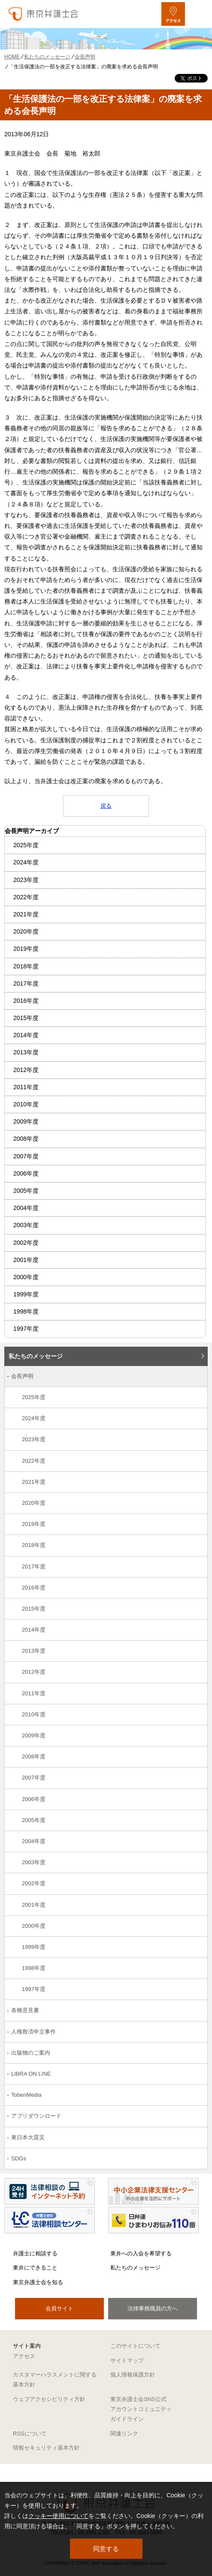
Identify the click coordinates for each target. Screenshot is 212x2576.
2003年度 (26, 1225)
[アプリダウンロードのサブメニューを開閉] (196, 2117)
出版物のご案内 (30, 2052)
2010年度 (26, 1104)
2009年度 (26, 1121)
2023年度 (26, 879)
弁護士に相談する (35, 2253)
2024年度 (26, 862)
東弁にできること (35, 2267)
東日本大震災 (28, 2137)
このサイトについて (135, 2346)
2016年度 (26, 1000)
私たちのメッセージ (36, 1356)
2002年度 (26, 1242)
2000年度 (26, 1277)
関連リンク (124, 2433)
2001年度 (26, 1259)
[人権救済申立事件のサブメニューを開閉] (196, 2032)
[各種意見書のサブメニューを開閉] (196, 2011)
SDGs (18, 2158)
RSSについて (30, 2433)
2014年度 (26, 1035)
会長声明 (22, 1376)
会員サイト (59, 2308)
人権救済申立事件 (33, 2031)
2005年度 (26, 1190)
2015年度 (26, 1017)
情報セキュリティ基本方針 (46, 2447)
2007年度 (26, 1156)
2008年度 (26, 1138)
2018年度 (26, 966)
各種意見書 (25, 2010)
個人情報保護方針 (132, 2374)
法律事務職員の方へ (152, 2308)
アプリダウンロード (36, 2116)
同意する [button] (106, 2548)
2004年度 (26, 1207)
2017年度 (26, 983)
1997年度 (26, 1328)
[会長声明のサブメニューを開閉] (196, 1377)
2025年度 (26, 845)
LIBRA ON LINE (31, 2074)
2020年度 (26, 931)
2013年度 (26, 1052)
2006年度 (26, 1173)
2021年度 (26, 914)
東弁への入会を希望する (141, 2253)
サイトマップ (127, 2360)
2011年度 (26, 1087)
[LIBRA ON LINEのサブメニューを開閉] (196, 2075)
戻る (106, 806)
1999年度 (26, 1294)
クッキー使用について (58, 2515)
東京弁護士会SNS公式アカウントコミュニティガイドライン (141, 2409)
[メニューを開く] (198, 14)
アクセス (24, 2356)
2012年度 (26, 1069)
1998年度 (26, 1311)
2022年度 (26, 897)
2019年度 (26, 948)
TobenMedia (26, 2095)
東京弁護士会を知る (38, 2282)
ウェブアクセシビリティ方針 (49, 2399)
